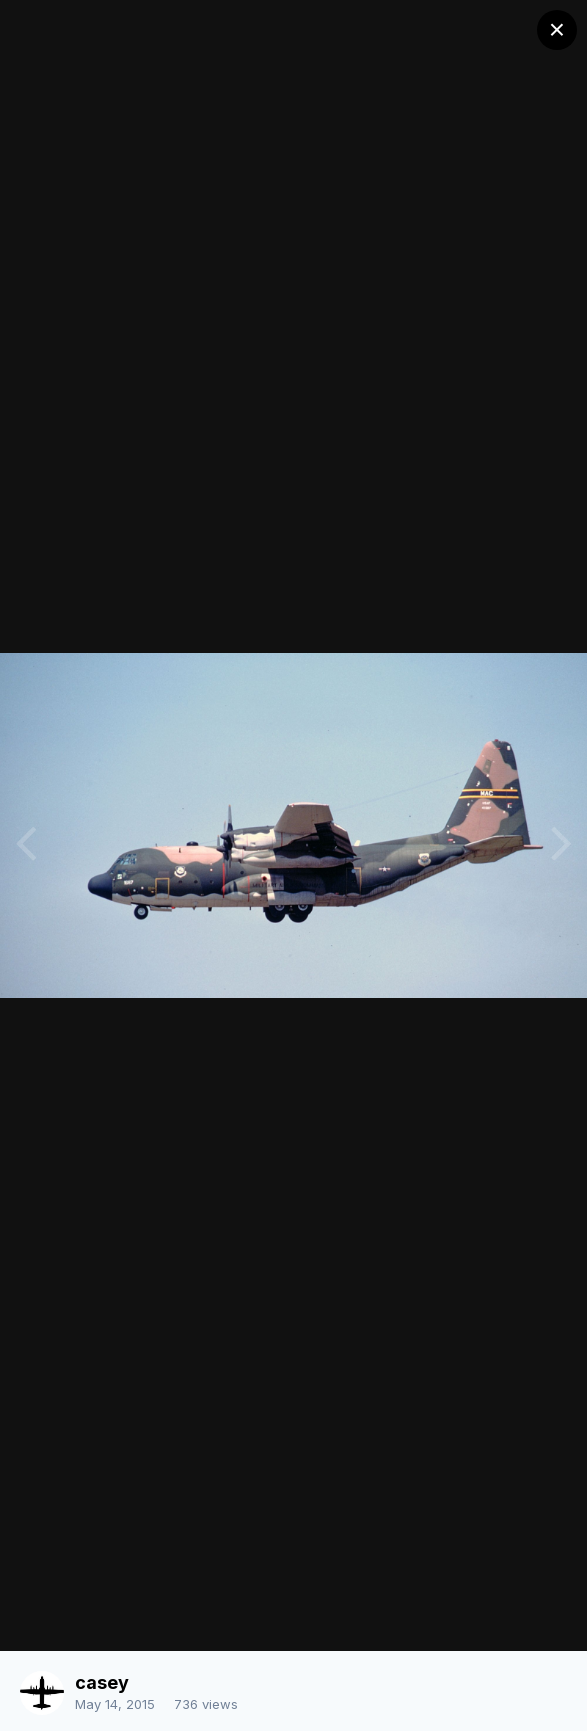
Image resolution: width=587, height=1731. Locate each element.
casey (102, 1682)
